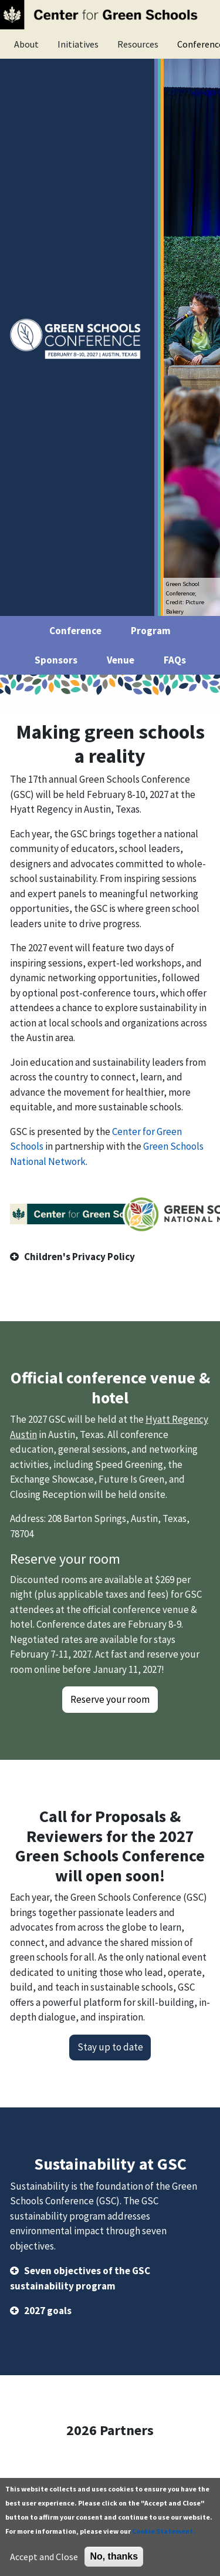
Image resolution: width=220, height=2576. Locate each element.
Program (151, 630)
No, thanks (114, 2556)
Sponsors (56, 660)
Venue (120, 660)
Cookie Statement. (163, 2531)
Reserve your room (110, 1699)
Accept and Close (44, 2556)
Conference (75, 630)
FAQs (175, 660)
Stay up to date (110, 2046)
